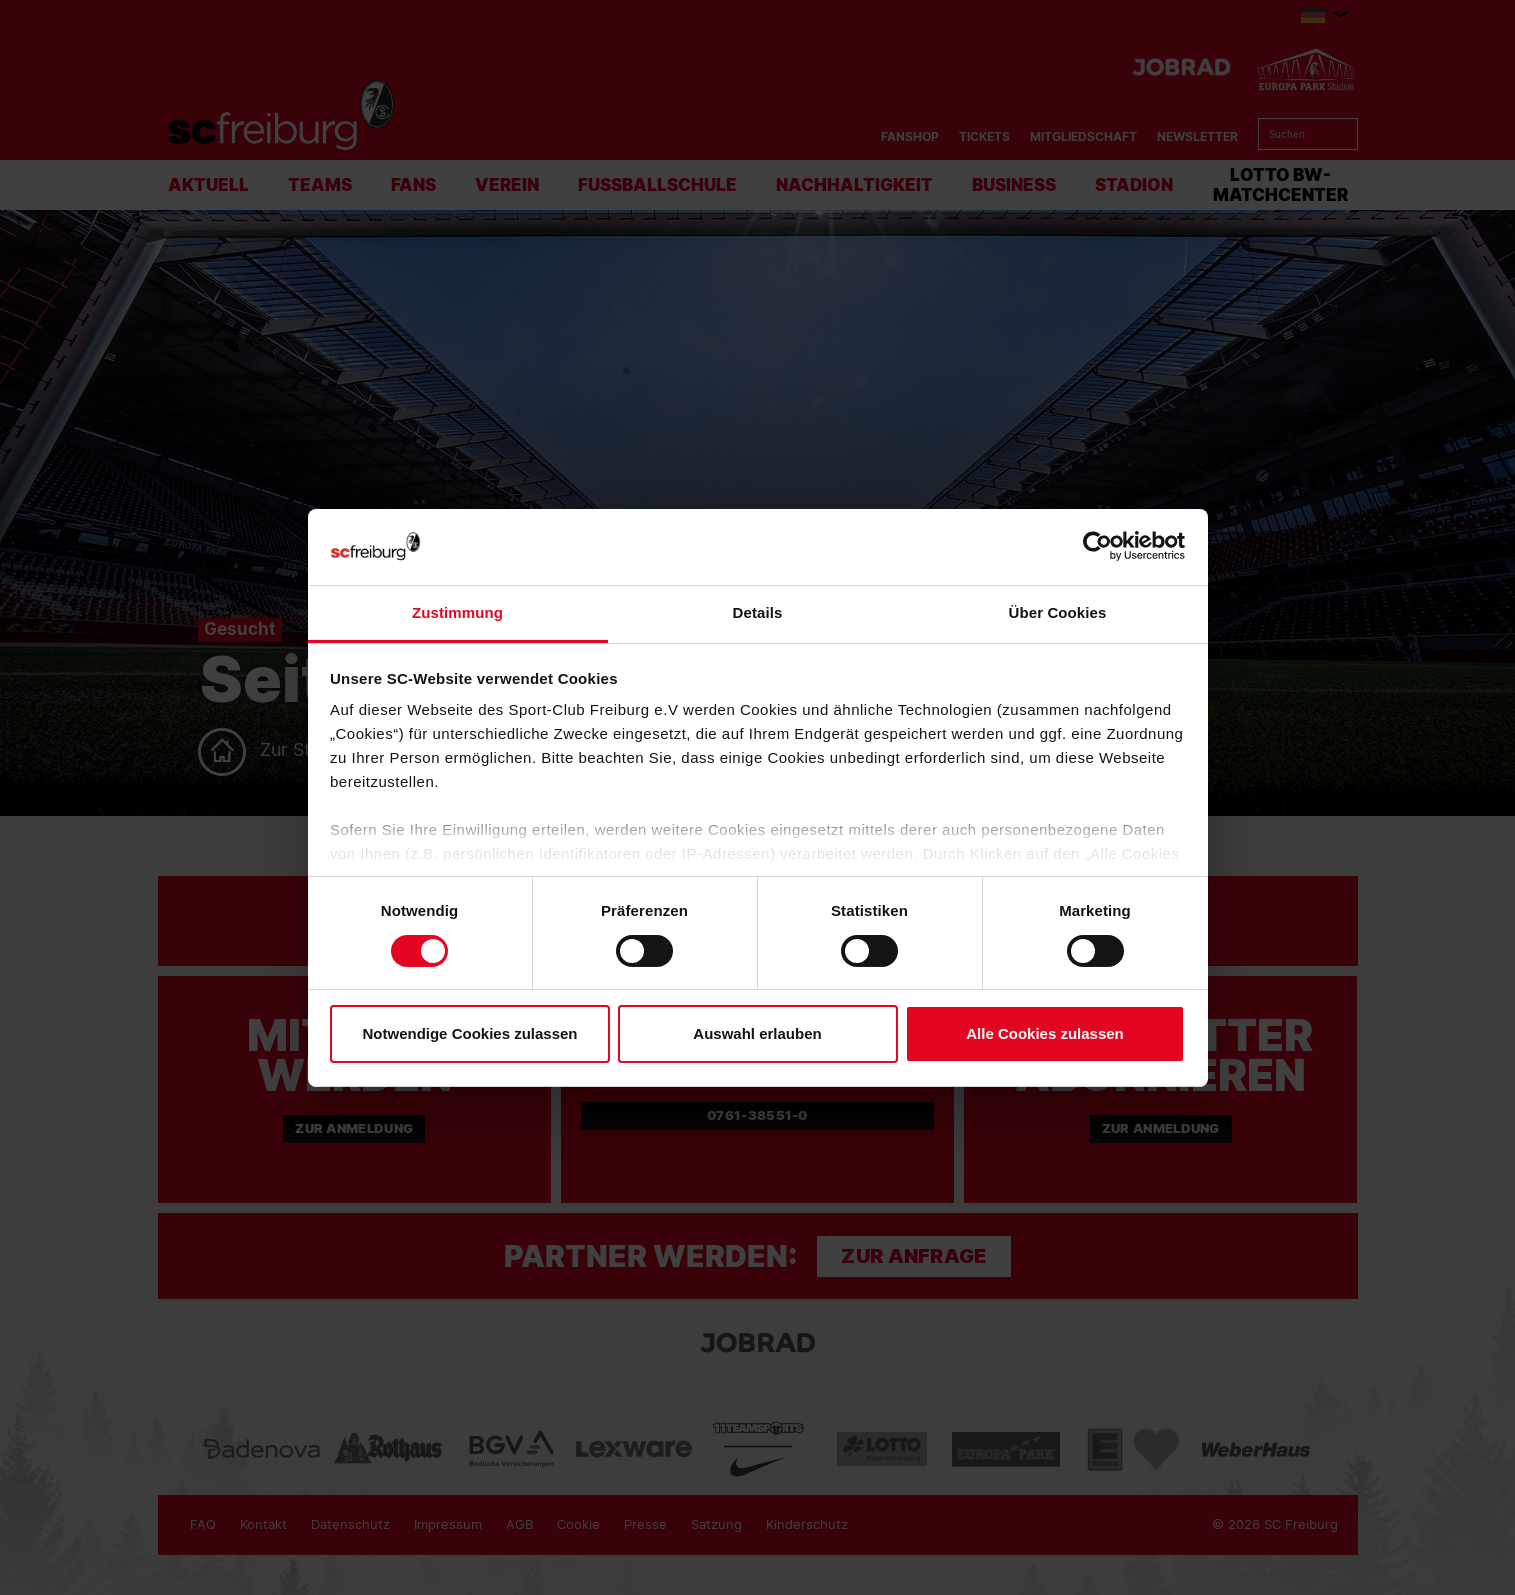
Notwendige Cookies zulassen (469, 1033)
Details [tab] (758, 612)
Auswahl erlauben (757, 1033)
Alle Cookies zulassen (1045, 1033)
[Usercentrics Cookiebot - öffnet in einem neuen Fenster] (1097, 546)
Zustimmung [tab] (457, 612)
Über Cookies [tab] (1058, 612)
